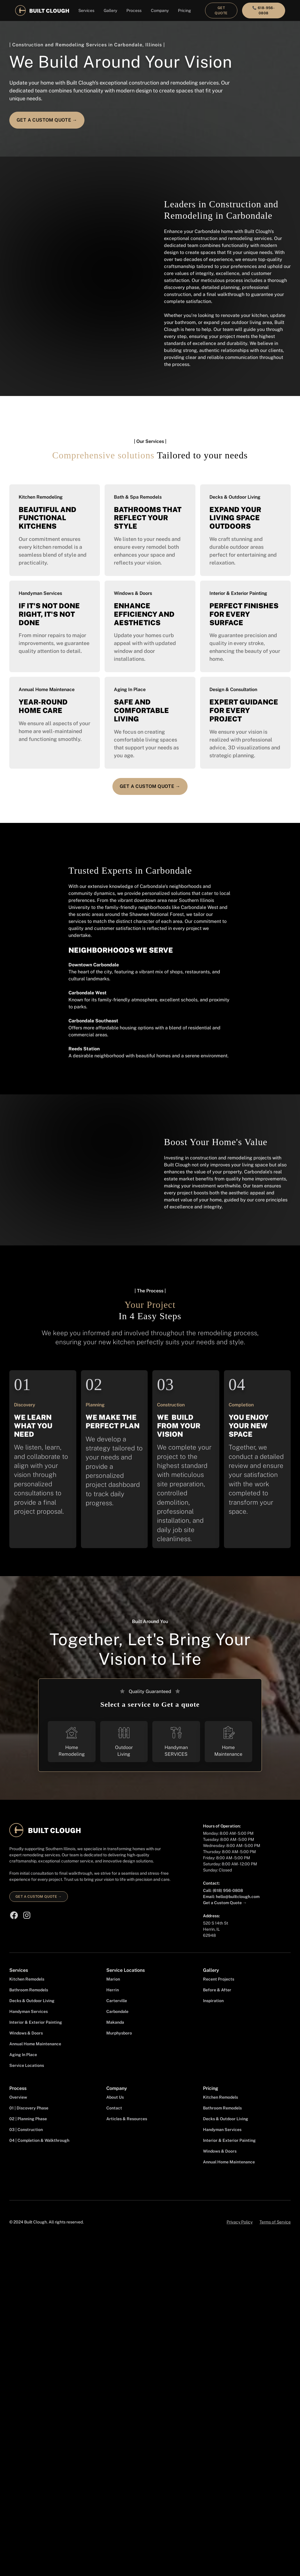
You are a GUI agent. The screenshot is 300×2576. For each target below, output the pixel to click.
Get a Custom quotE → (47, 120)
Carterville (116, 2000)
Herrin (112, 1990)
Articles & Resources (126, 2118)
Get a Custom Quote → (225, 1902)
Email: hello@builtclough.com (231, 1896)
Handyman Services (28, 2011)
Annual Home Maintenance (35, 2043)
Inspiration (213, 2000)
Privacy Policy (240, 2222)
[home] (42, 10)
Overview (18, 2097)
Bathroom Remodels (28, 1990)
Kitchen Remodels (26, 1979)
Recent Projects (218, 1979)
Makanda (115, 2022)
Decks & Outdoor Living (31, 2000)
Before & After (217, 1990)
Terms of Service (275, 2222)
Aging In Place (23, 2054)
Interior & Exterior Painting (35, 2022)
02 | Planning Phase (28, 2118)
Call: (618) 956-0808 (223, 1890)
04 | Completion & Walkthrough (39, 2140)
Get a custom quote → (38, 1897)
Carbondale (117, 2011)
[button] (86, 10)
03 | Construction (26, 2129)
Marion (113, 1979)
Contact (114, 2108)
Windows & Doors (26, 2033)
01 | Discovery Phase (28, 2108)
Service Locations (26, 2065)
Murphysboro (119, 2033)
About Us (115, 2097)
